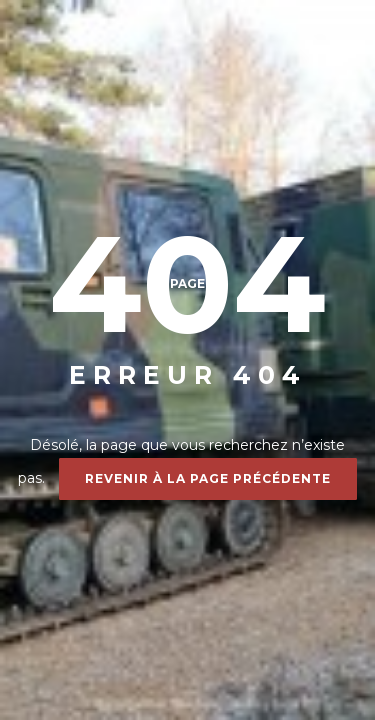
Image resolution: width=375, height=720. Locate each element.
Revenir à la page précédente (208, 478)
